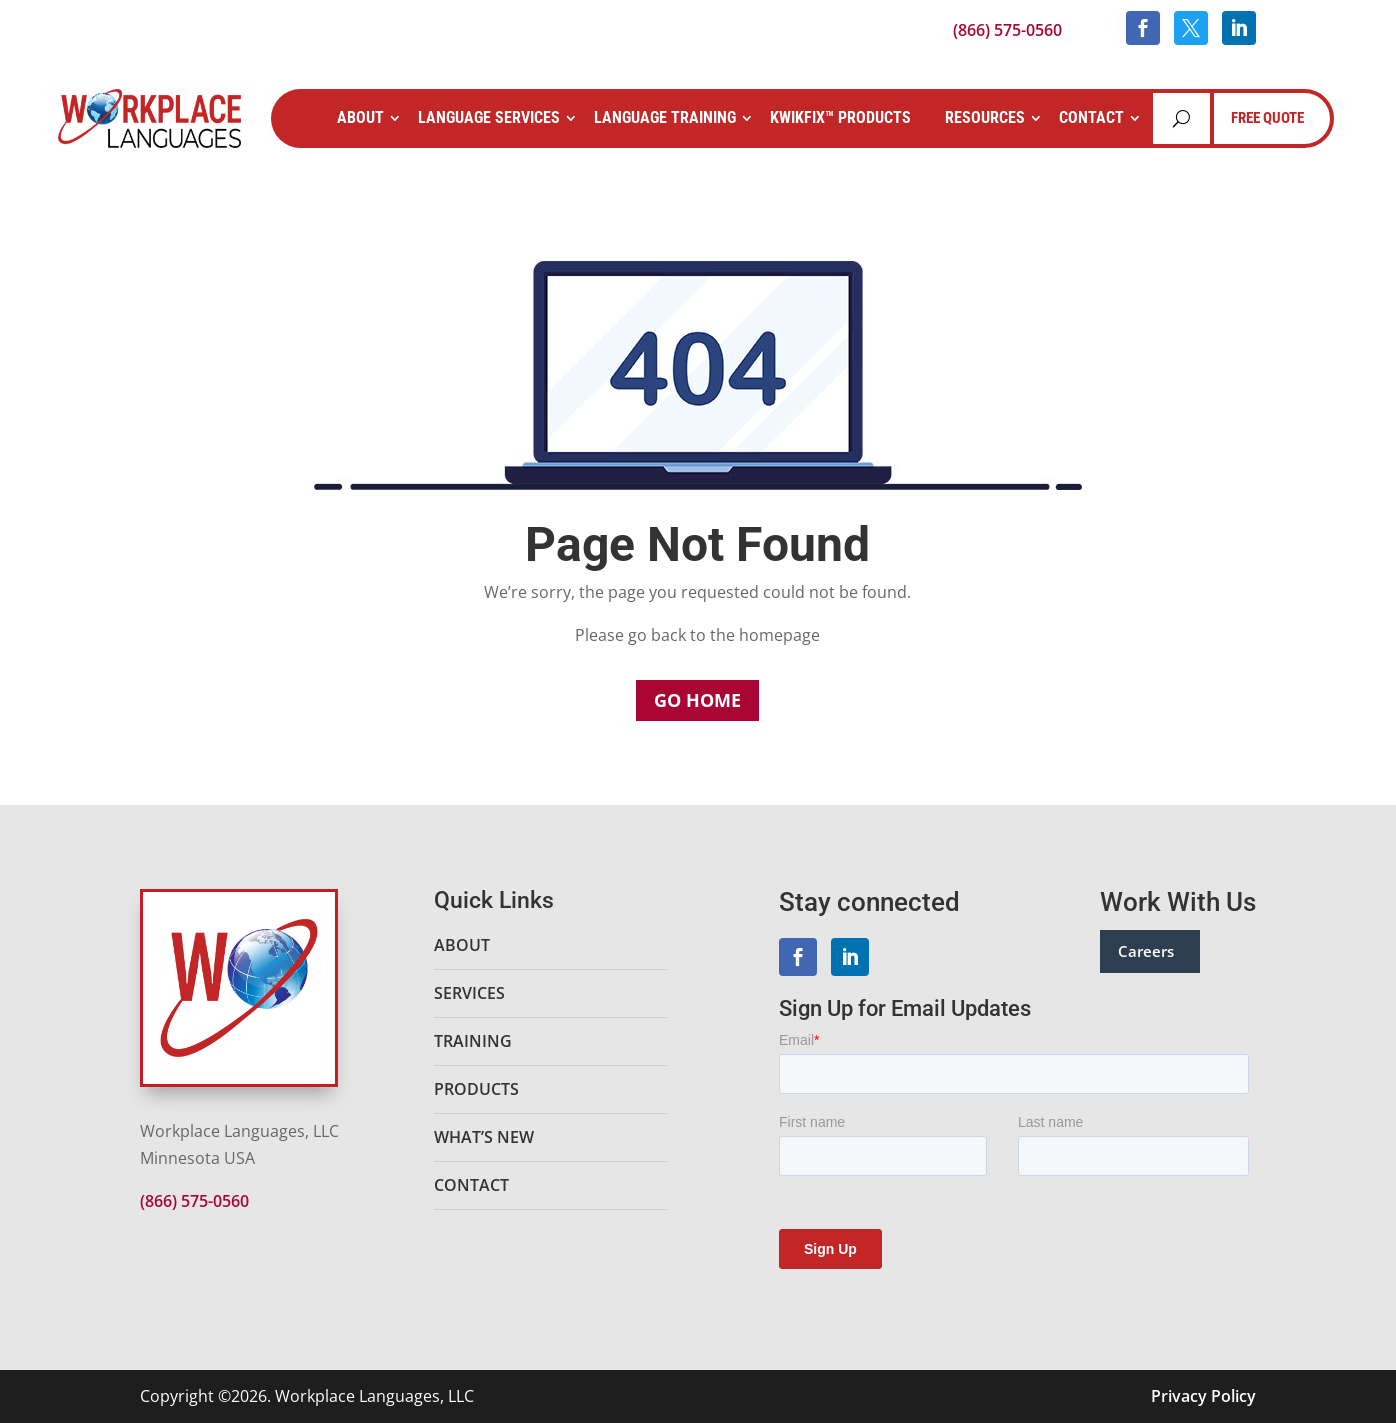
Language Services (489, 117)
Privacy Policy (1203, 1396)
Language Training (665, 117)
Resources (985, 117)
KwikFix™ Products (840, 117)
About (360, 117)
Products (476, 1089)
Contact (1091, 117)
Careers (1146, 951)
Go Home (697, 700)
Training (473, 1041)
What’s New (484, 1137)
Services (469, 993)
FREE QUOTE (1267, 118)
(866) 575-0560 (1007, 30)
